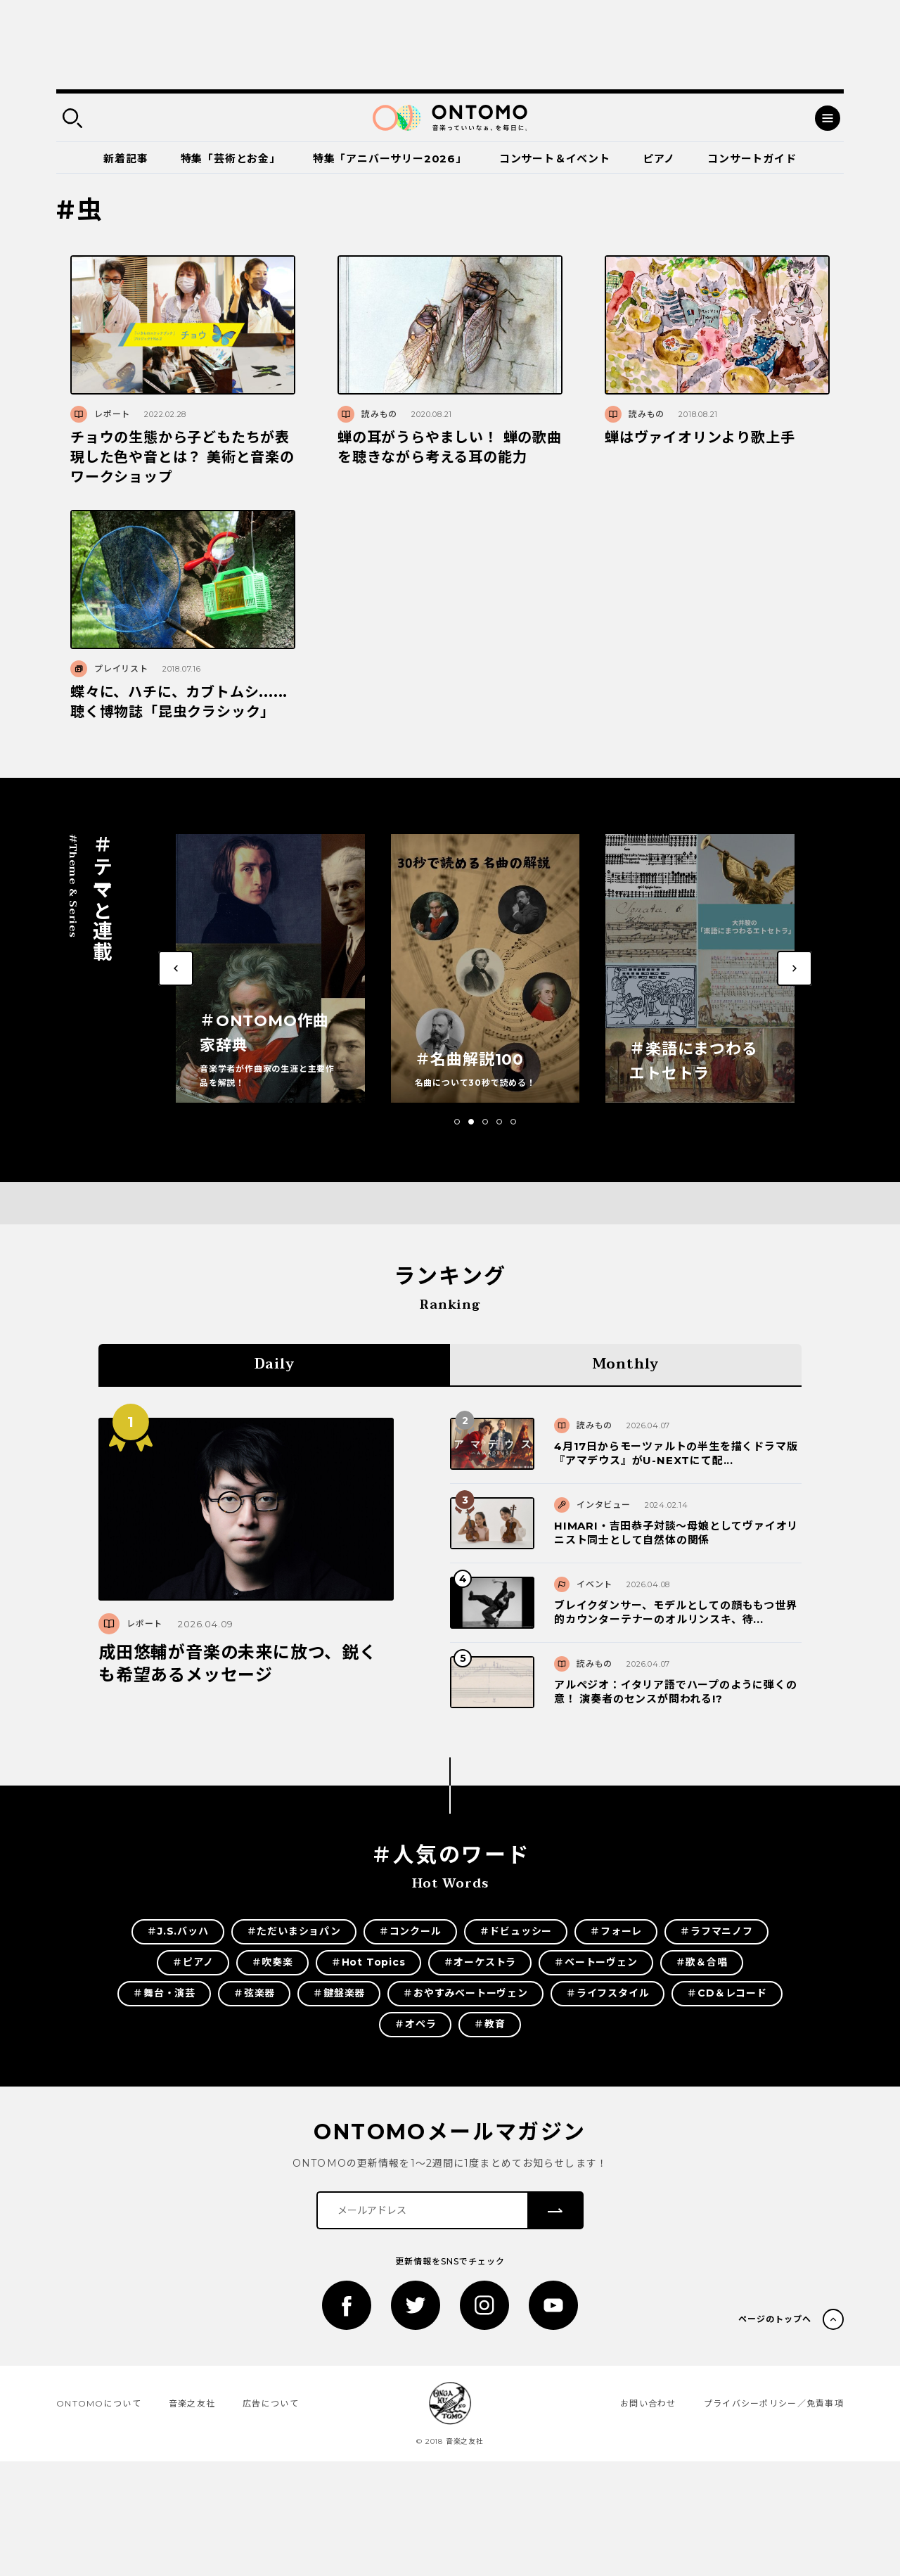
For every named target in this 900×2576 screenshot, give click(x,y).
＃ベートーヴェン (595, 1962)
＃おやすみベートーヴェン (465, 1993)
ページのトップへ (774, 2319)
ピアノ (659, 158)
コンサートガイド (751, 158)
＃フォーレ (616, 1931)
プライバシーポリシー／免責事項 (774, 2403)
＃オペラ (415, 2024)
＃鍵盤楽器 (339, 1993)
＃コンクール (410, 1931)
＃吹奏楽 (272, 1962)
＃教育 (489, 2024)
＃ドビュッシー (516, 1931)
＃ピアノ (192, 1962)
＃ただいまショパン (294, 1931)
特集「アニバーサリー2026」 (390, 158)
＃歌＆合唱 (702, 1962)
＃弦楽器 (254, 1993)
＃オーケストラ (480, 1962)
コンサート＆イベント (554, 158)
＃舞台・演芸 (164, 1993)
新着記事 (125, 158)
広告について (271, 2403)
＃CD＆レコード (726, 1993)
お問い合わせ (648, 2403)
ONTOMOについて (98, 2403)
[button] (457, 1121)
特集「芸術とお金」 (231, 158)
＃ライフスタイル (607, 1993)
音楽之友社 (192, 2403)
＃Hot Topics (368, 1962)
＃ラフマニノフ (716, 1931)
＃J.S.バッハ (177, 1931)
